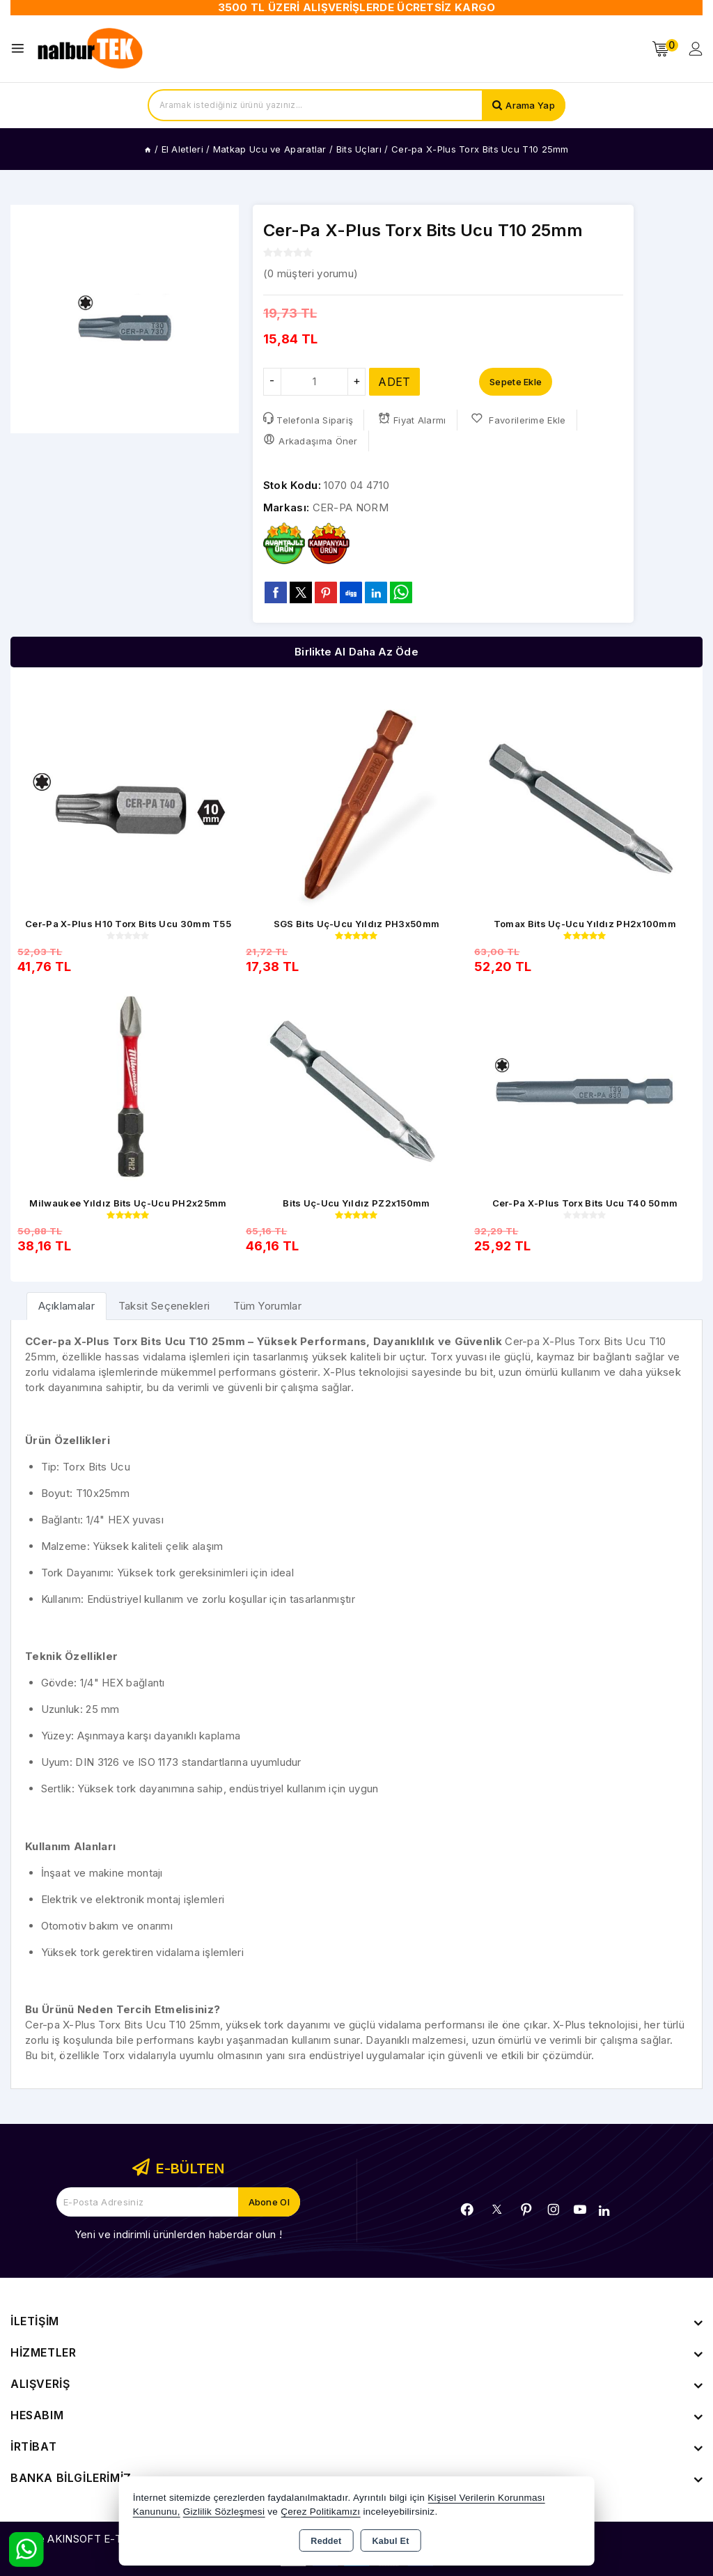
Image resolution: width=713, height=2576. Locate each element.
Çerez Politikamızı (320, 2511)
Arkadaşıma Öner (310, 440)
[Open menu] (21, 48)
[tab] (66, 1305)
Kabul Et (391, 2541)
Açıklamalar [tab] (66, 1305)
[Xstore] (91, 48)
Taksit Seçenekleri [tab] (164, 1305)
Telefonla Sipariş (308, 419)
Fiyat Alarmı (412, 419)
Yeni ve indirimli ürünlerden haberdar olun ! (178, 2234)
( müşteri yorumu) (310, 273)
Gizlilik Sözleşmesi (224, 2511)
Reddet (326, 2541)
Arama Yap (530, 105)
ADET (394, 382)
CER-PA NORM (351, 507)
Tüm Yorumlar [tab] (267, 1305)
